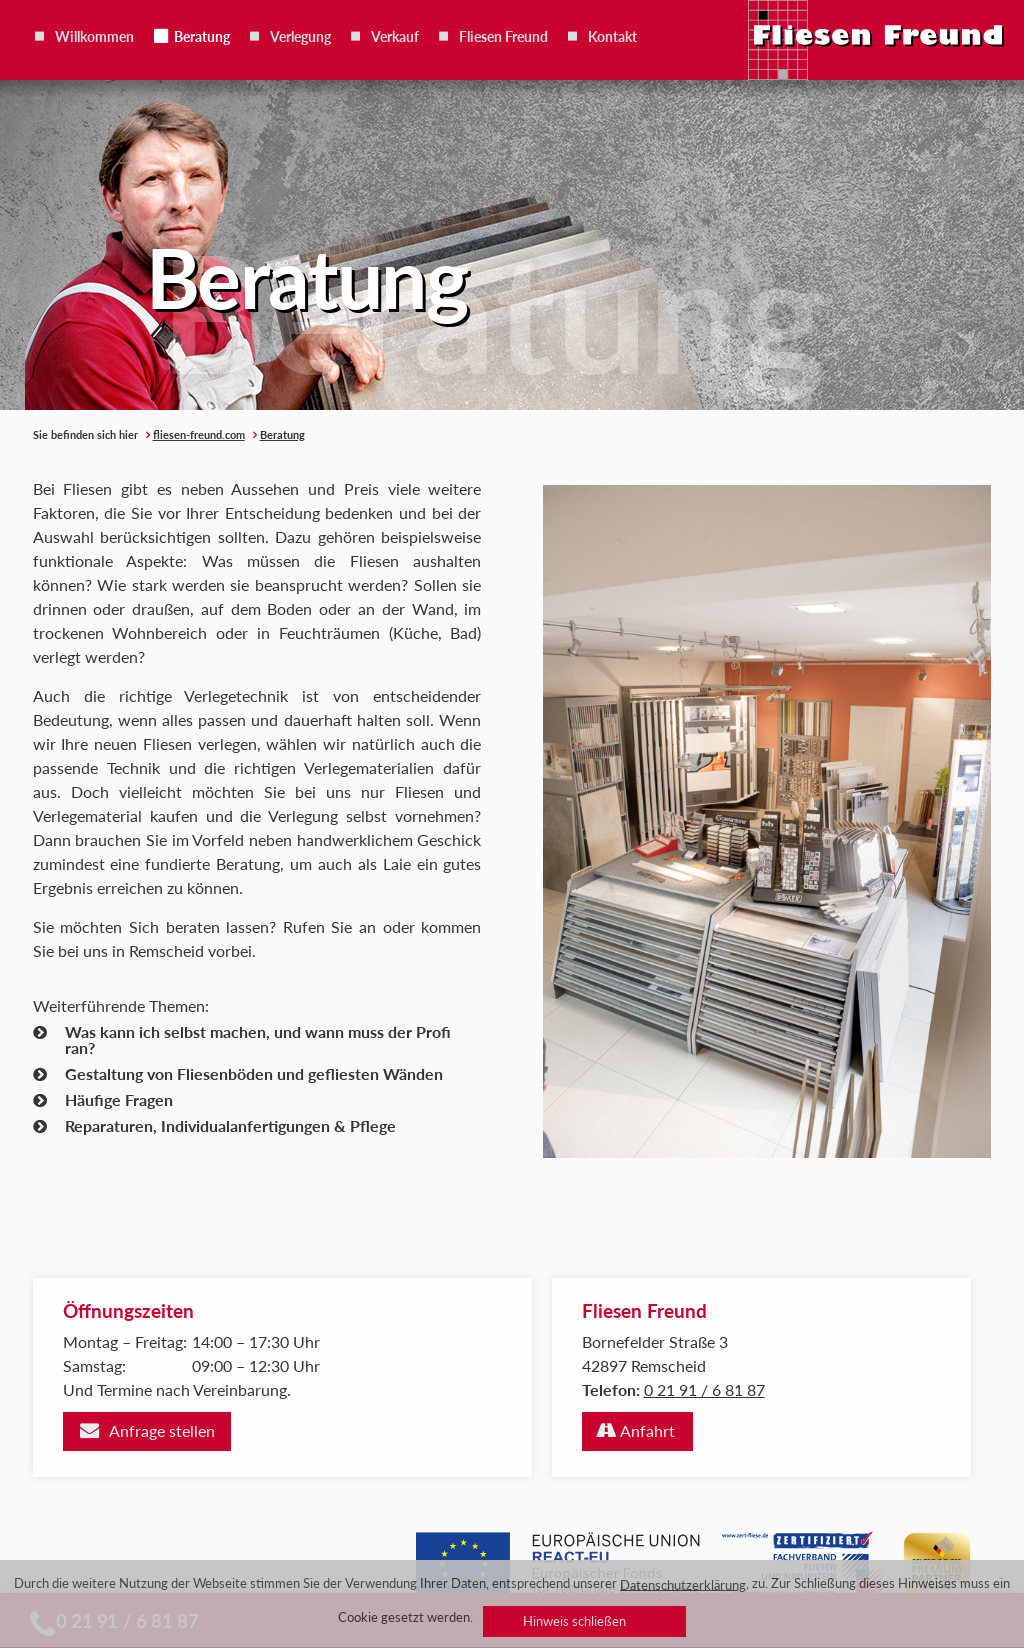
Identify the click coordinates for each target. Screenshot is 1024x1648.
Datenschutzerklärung (683, 1584)
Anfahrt (647, 1430)
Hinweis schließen (574, 1621)
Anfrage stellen (162, 1430)
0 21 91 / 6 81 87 (704, 1389)
